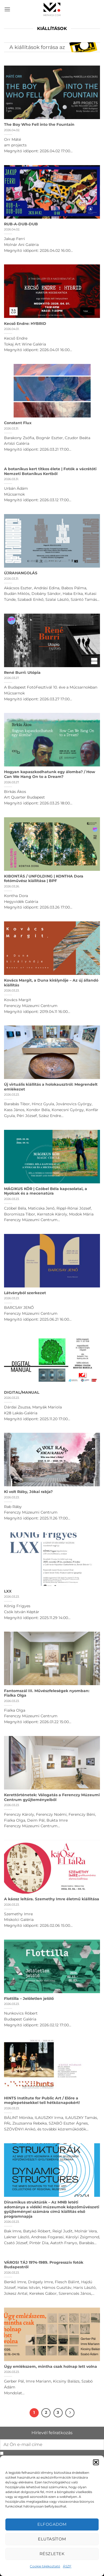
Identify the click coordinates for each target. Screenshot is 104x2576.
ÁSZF (67, 2566)
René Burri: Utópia (22, 672)
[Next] (69, 2412)
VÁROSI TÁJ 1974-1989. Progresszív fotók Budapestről (43, 2264)
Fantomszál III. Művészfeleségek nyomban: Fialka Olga (46, 1693)
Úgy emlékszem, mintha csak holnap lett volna (50, 2366)
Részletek (52, 2553)
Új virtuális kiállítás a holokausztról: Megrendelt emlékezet (51, 1086)
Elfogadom (51, 2524)
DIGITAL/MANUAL (21, 1392)
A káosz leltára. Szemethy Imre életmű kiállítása (51, 1899)
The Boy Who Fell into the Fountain (39, 124)
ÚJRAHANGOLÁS (20, 573)
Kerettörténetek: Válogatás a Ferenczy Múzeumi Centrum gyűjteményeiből (52, 1797)
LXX (8, 1591)
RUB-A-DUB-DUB (21, 224)
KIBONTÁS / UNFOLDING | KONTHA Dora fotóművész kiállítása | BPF (43, 878)
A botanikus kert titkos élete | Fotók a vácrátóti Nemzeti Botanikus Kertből (50, 471)
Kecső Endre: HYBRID (25, 323)
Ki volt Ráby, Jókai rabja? (28, 1492)
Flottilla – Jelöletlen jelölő (29, 1998)
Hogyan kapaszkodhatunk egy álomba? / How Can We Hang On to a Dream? (49, 774)
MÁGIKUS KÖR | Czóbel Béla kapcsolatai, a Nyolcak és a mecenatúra (45, 1191)
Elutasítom (52, 2538)
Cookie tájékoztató (45, 2566)
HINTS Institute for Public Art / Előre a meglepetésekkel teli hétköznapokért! (42, 2100)
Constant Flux (17, 423)
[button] (96, 2462)
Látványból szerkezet (25, 1293)
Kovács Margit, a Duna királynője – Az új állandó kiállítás (51, 982)
